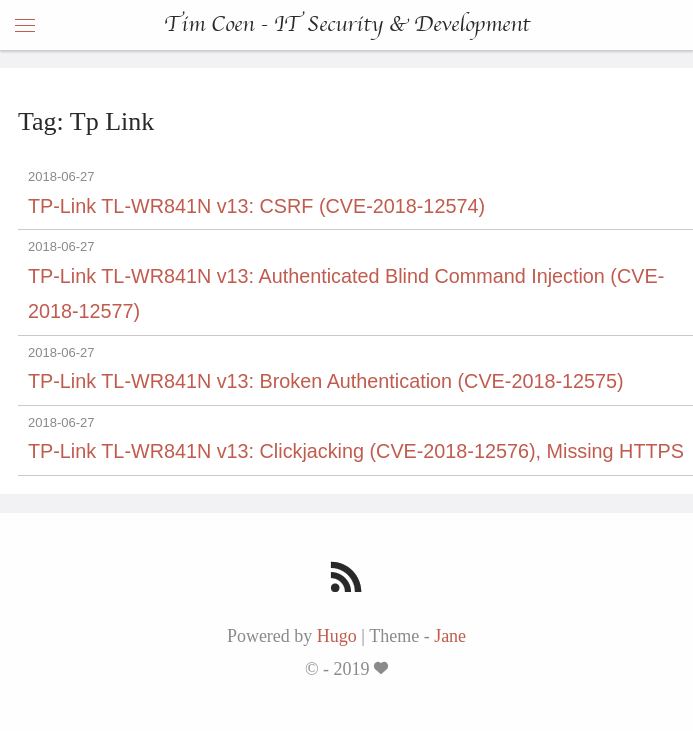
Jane (450, 636)
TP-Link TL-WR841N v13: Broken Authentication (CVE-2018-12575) (326, 381)
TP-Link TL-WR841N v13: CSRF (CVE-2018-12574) (256, 206)
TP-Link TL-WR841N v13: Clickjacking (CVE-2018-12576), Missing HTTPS (356, 451)
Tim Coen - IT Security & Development (347, 25)
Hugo (337, 636)
